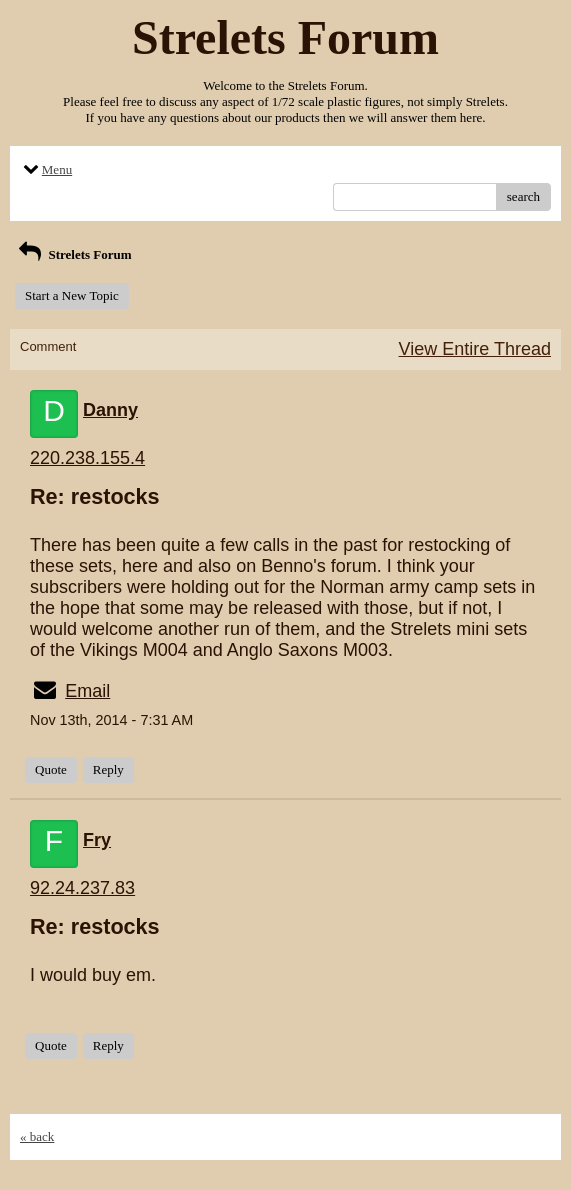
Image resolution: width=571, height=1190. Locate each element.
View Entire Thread (475, 349)
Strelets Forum (73, 254)
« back (37, 1136)
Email (87, 691)
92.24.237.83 (82, 888)
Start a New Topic (72, 295)
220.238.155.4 (87, 458)
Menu (46, 169)
